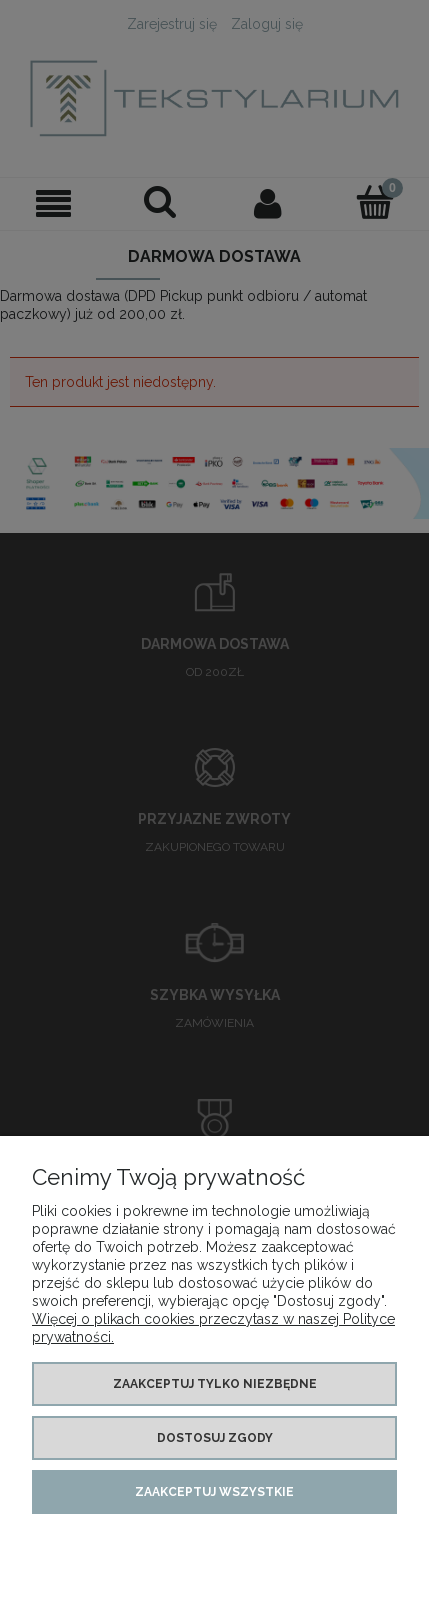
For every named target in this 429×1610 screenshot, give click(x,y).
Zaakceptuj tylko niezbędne (215, 1384)
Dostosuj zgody (215, 1438)
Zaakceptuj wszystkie (214, 1492)
